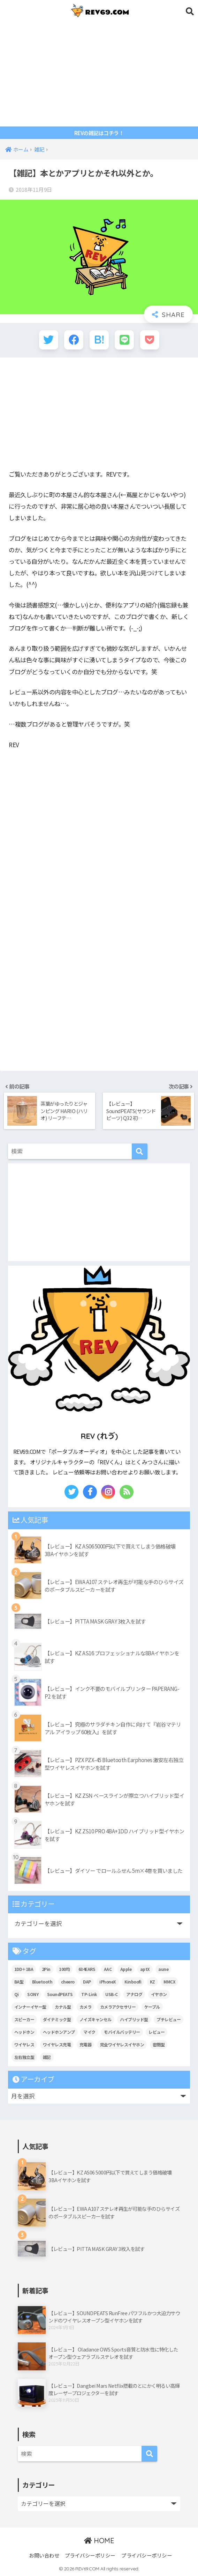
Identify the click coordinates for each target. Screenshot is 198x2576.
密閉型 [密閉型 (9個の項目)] (159, 2044)
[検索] (139, 1151)
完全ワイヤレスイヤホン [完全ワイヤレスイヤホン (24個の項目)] (122, 2044)
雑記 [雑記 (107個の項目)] (47, 2057)
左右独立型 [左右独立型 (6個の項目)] (24, 2057)
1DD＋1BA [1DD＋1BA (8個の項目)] (23, 1969)
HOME (99, 2540)
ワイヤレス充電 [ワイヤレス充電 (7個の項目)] (57, 2044)
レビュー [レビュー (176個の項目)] (156, 2032)
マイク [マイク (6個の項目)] (89, 2032)
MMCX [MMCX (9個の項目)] (169, 1982)
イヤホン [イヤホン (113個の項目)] (159, 1994)
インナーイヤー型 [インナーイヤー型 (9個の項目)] (30, 2007)
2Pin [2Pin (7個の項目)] (46, 1969)
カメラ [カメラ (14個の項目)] (85, 2007)
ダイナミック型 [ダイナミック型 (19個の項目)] (57, 2019)
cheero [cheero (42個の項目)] (68, 1982)
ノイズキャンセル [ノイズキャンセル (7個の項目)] (95, 2019)
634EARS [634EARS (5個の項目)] (87, 1969)
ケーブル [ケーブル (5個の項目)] (152, 2007)
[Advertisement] (99, 74)
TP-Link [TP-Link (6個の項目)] (89, 1994)
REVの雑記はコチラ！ (99, 133)
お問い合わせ (44, 2555)
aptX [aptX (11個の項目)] (145, 1969)
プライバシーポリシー (90, 2555)
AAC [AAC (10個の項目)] (108, 1969)
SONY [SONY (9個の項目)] (32, 1994)
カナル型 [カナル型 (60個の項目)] (63, 2007)
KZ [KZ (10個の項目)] (152, 1982)
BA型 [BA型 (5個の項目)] (19, 1982)
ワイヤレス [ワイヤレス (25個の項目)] (24, 2044)
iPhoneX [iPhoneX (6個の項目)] (107, 1982)
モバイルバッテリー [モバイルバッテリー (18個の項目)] (122, 2032)
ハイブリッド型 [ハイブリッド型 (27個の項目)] (134, 2019)
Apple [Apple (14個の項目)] (126, 1969)
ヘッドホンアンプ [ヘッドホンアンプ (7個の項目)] (59, 2032)
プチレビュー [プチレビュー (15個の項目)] (169, 2019)
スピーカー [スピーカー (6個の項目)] (24, 2019)
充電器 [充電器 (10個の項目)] (85, 2044)
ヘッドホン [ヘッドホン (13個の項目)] (24, 2032)
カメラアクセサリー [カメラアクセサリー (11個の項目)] (118, 2007)
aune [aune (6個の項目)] (163, 1969)
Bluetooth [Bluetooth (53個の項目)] (42, 1982)
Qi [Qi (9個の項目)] (16, 1994)
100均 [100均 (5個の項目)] (64, 1969)
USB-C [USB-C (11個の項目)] (111, 1994)
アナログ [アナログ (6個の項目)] (134, 1994)
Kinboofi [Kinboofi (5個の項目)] (132, 1982)
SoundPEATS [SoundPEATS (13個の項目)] (60, 1994)
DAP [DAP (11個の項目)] (87, 1982)
